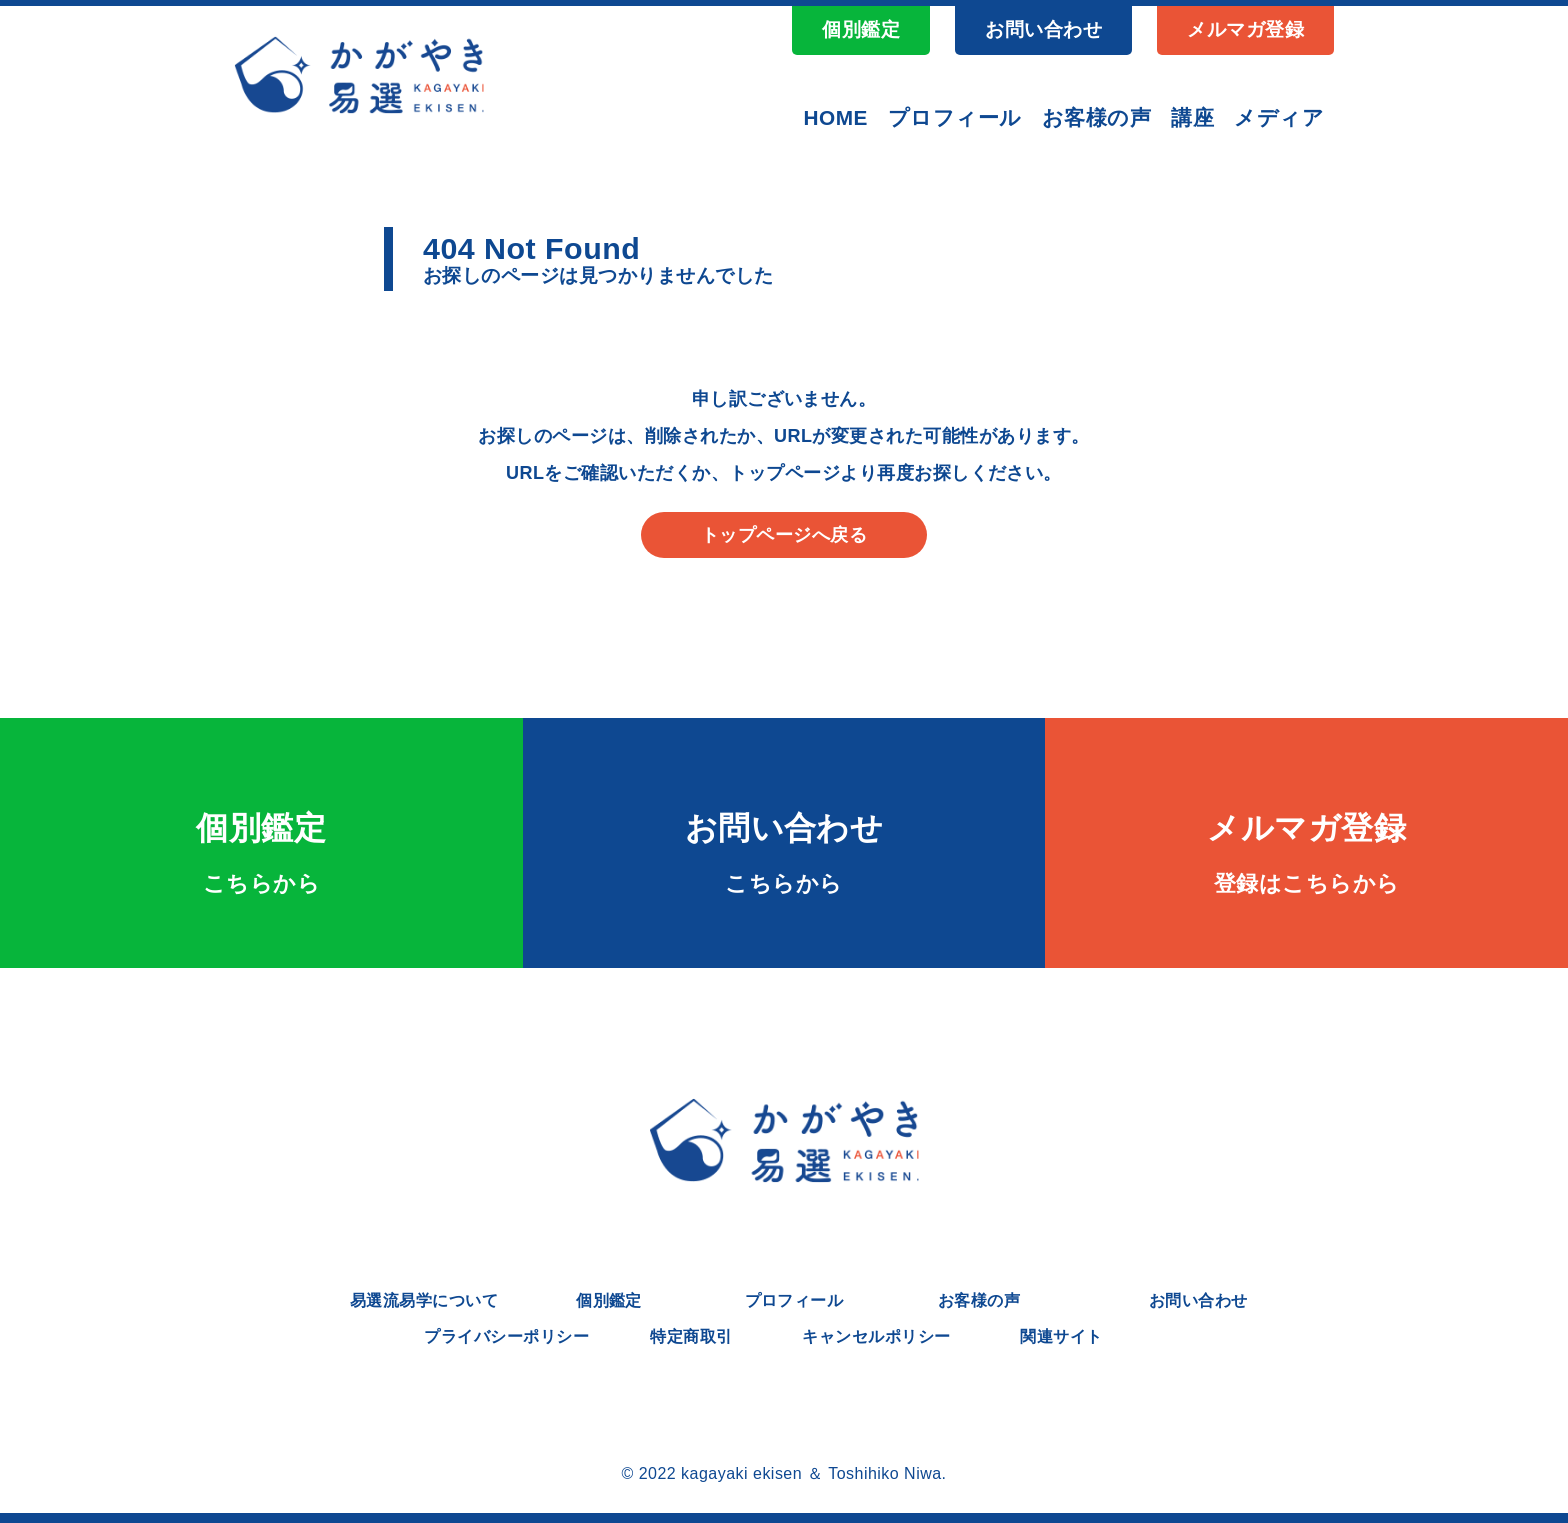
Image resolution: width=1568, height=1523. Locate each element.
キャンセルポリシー (876, 1336)
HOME (836, 117)
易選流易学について (424, 1300)
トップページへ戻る (784, 535)
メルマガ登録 (1245, 29)
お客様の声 (1096, 117)
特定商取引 (691, 1336)
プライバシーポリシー (506, 1336)
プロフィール (955, 117)
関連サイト (1061, 1336)
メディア (1279, 117)
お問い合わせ (1043, 29)
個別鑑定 (861, 29)
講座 (1192, 117)
